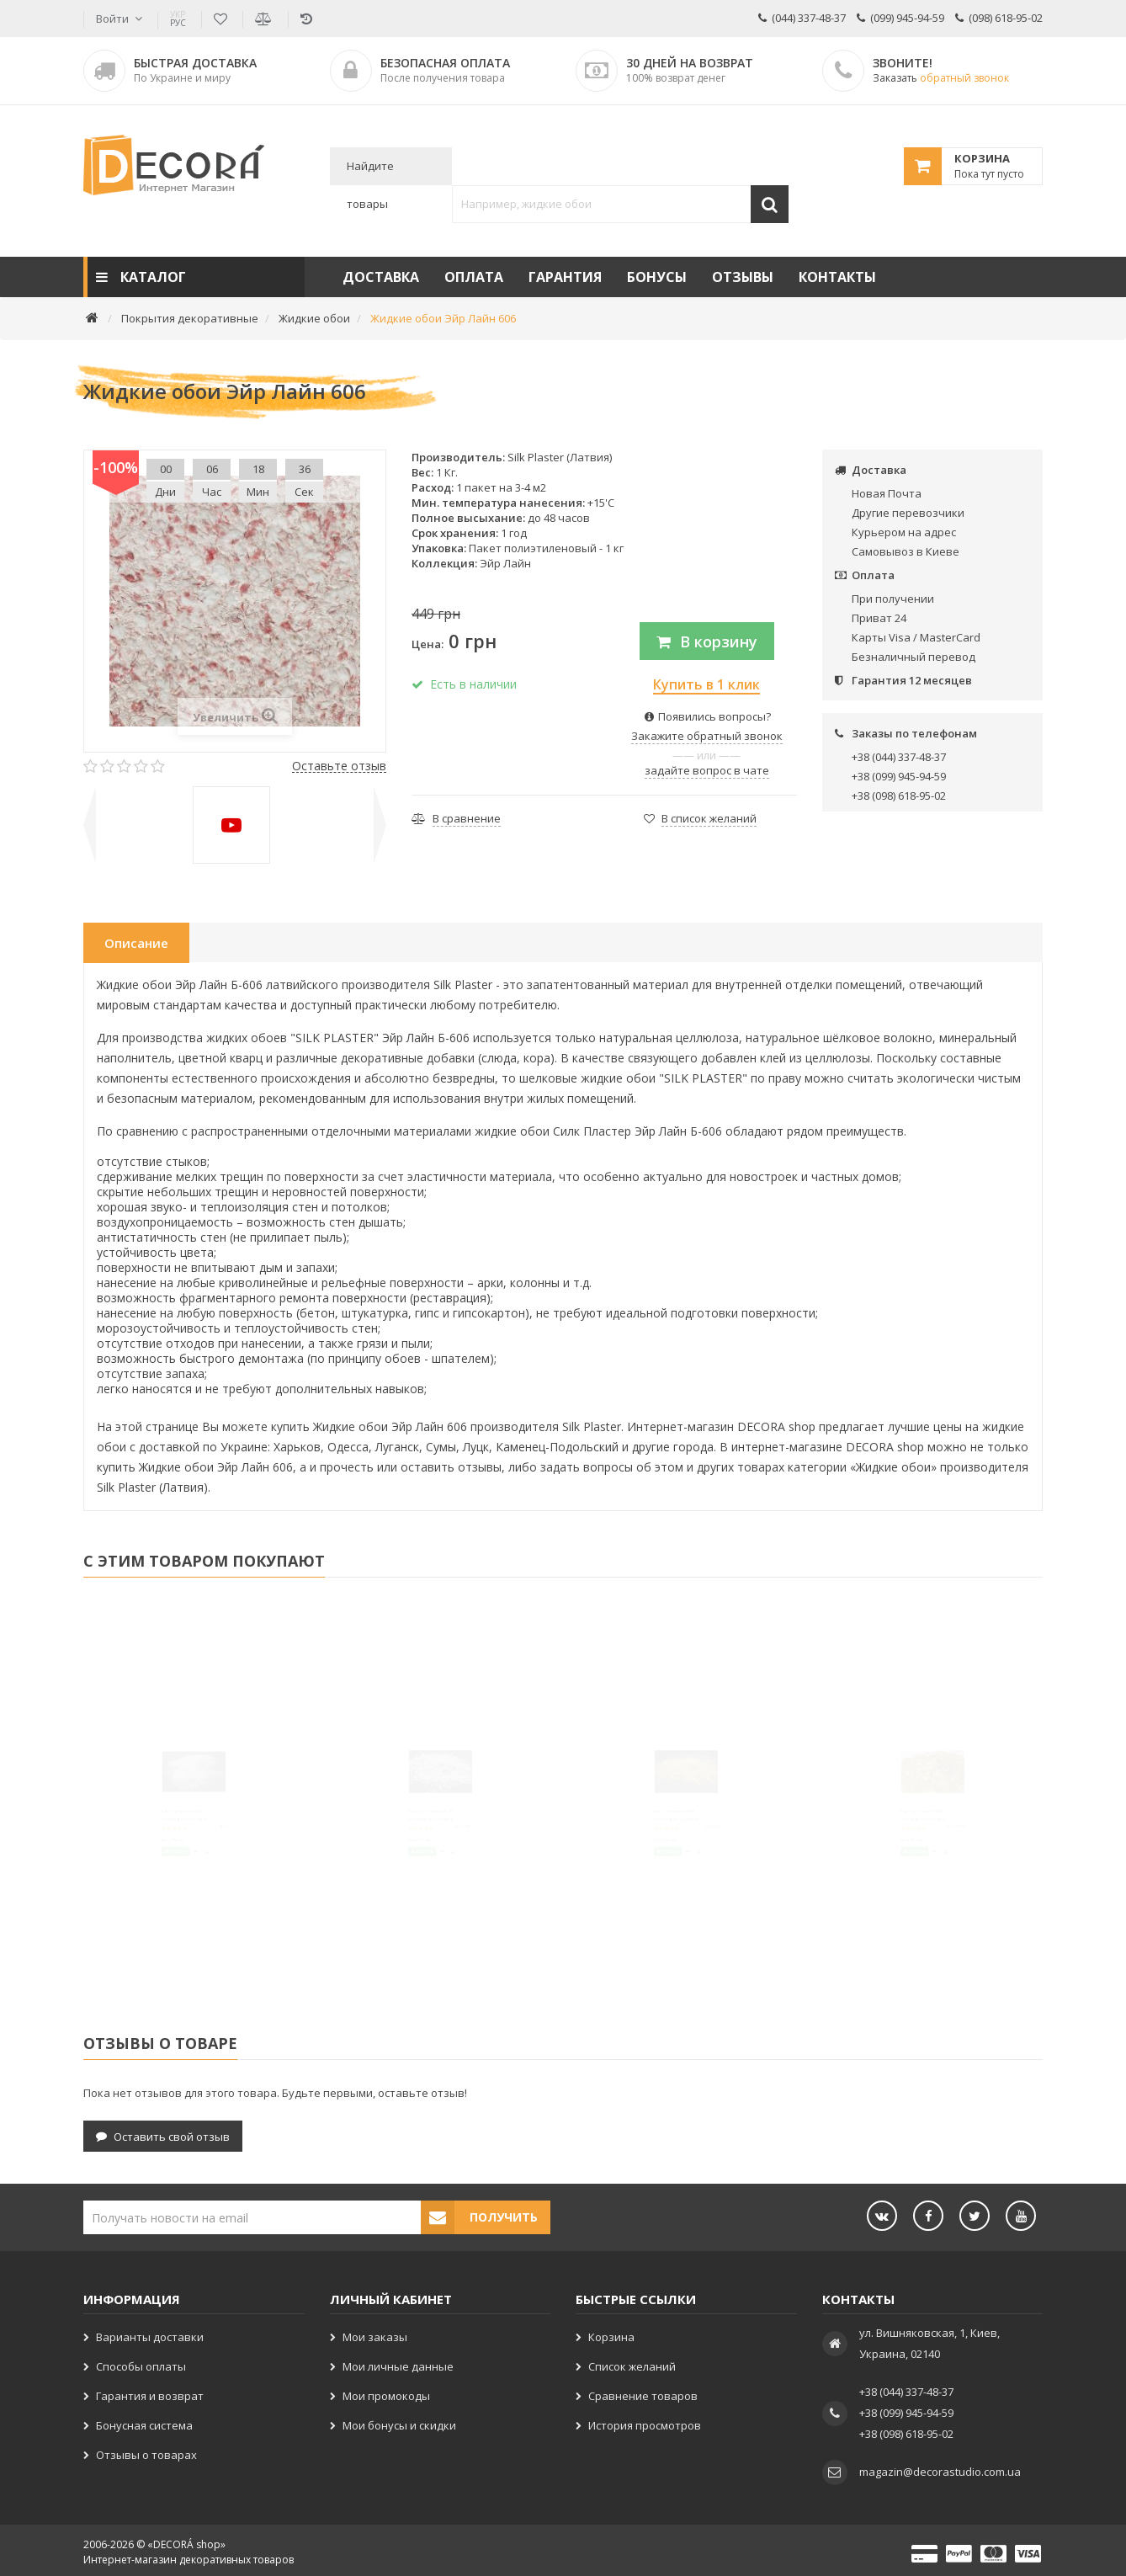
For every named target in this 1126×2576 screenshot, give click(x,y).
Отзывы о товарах (146, 2450)
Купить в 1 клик (706, 684)
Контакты (837, 277)
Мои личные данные (398, 2362)
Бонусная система (144, 2421)
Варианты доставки (150, 2332)
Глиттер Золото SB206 (898, 1840)
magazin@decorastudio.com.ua (940, 2467)
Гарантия (565, 277)
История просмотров (644, 2421)
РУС (178, 18)
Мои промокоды (386, 2391)
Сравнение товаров (643, 2391)
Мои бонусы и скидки (399, 2421)
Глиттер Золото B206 (648, 1840)
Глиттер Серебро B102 (159, 1840)
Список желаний (632, 2362)
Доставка (381, 277)
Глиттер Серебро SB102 (409, 1840)
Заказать (941, 78)
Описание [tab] (136, 942)
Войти (112, 18)
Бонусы (657, 277)
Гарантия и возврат (150, 2391)
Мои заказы (375, 2332)
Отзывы (742, 277)
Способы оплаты (141, 2362)
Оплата (473, 277)
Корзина (611, 2332)
